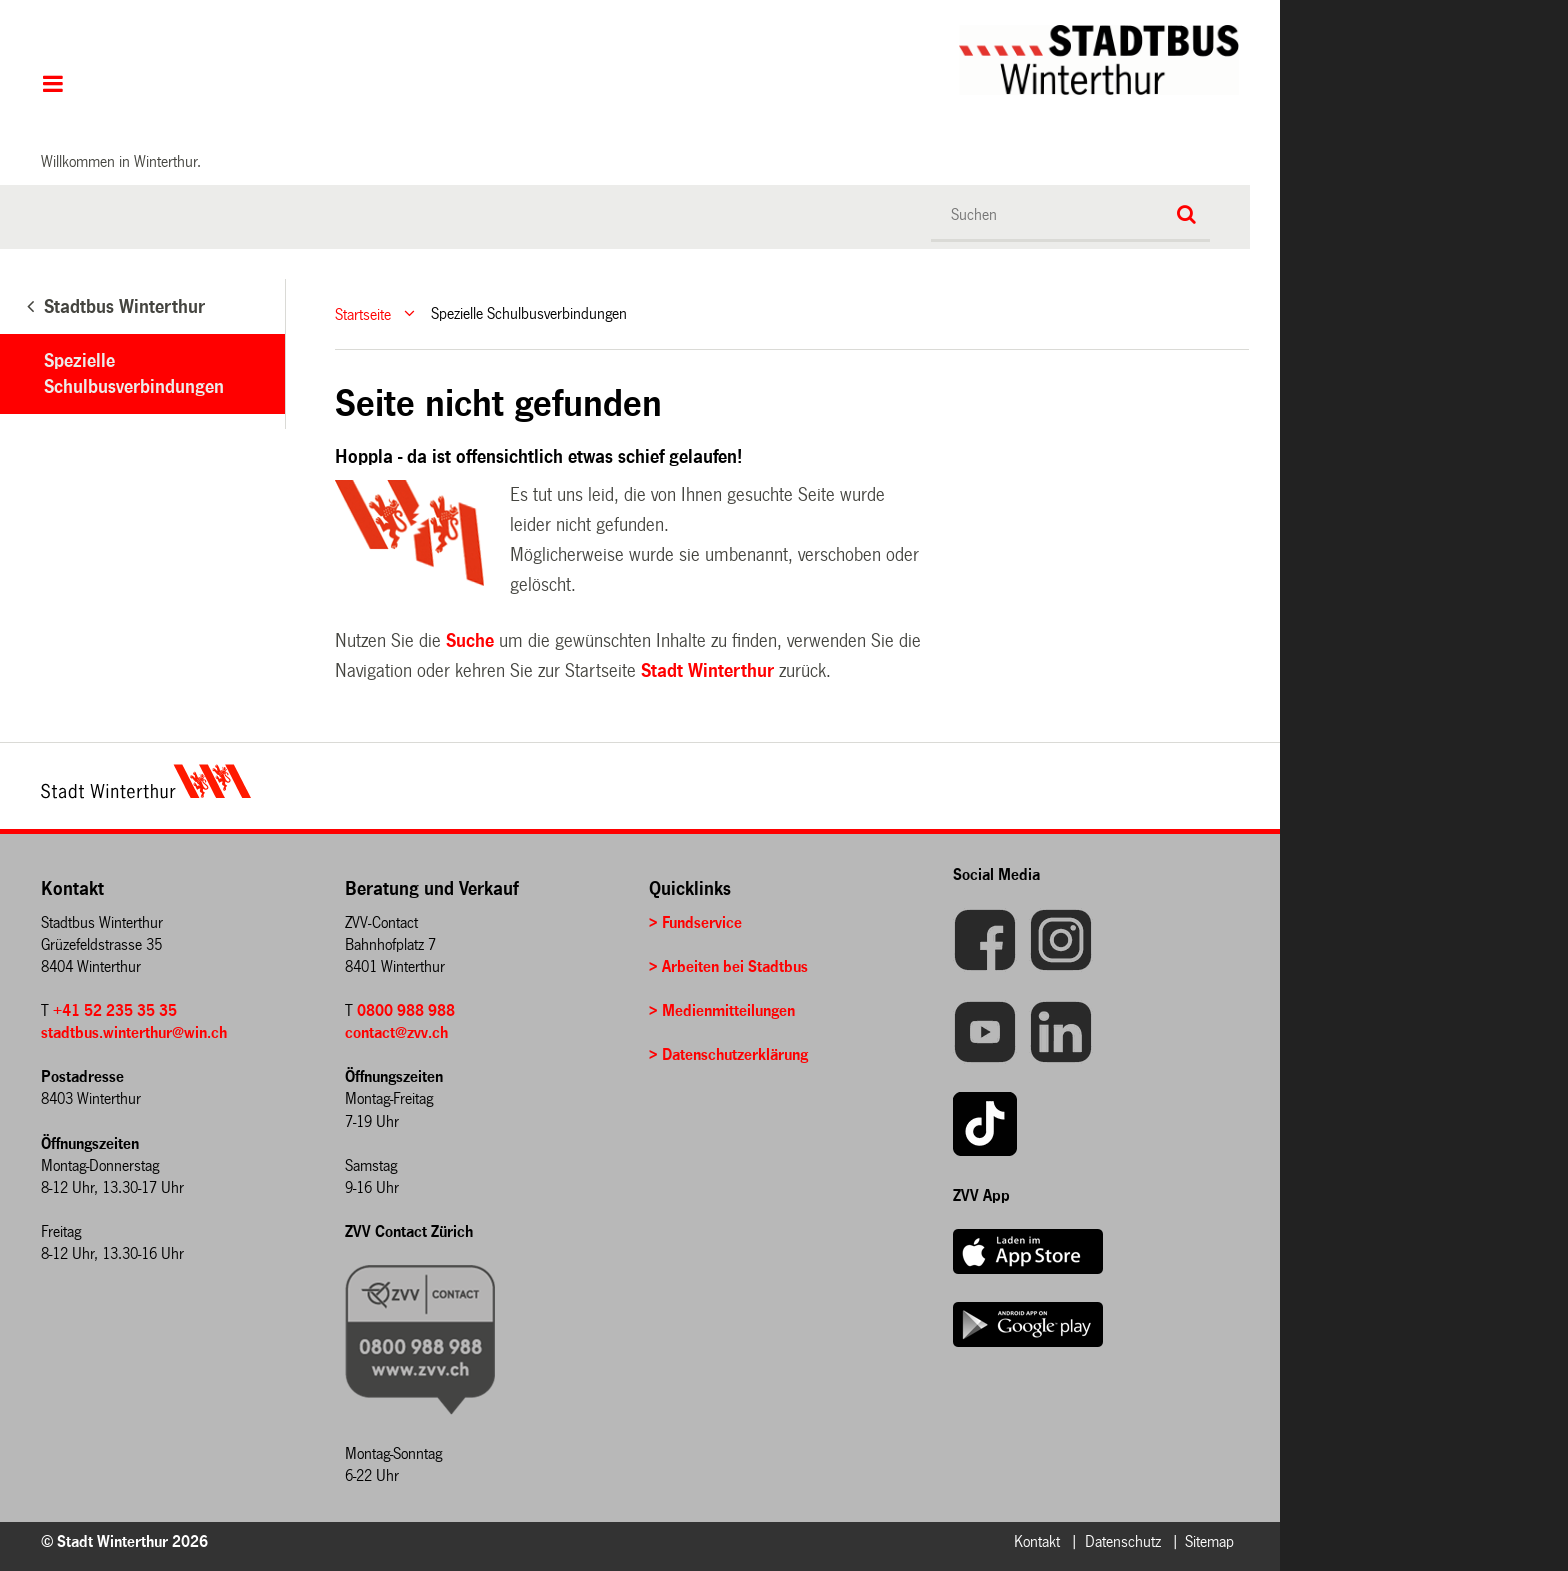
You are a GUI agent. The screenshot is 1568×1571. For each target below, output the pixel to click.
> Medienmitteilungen (722, 1010)
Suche (470, 641)
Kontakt (1037, 1541)
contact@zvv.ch (396, 1032)
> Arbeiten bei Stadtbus (728, 966)
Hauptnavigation (52, 86)
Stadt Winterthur (707, 671)
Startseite (363, 313)
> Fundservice (695, 922)
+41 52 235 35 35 (115, 1010)
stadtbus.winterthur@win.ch (134, 1032)
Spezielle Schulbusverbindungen (134, 374)
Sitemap (1209, 1541)
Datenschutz (1123, 1541)
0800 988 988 (406, 1010)
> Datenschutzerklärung (728, 1054)
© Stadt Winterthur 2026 (124, 1541)
